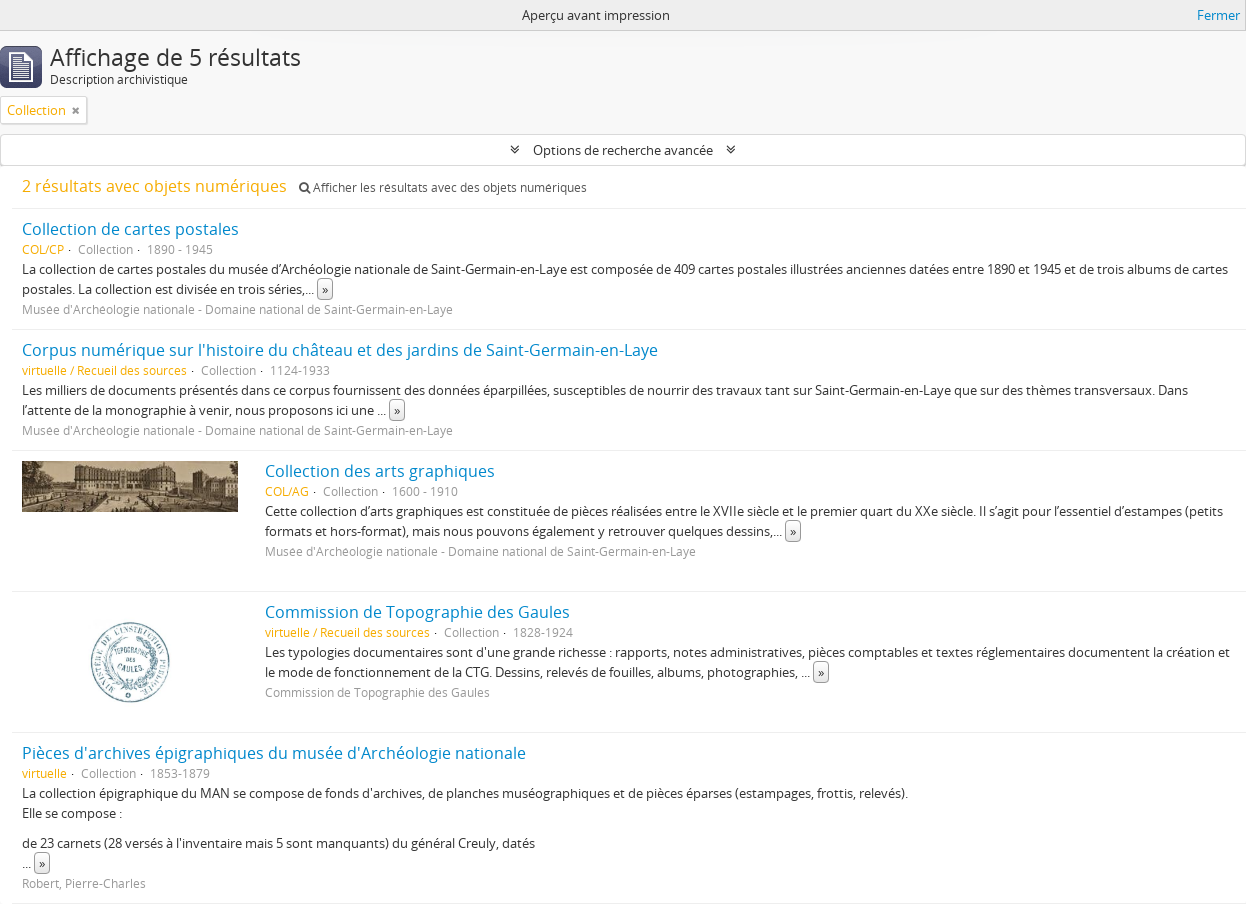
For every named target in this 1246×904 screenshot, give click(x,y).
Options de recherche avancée (623, 150)
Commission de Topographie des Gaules (417, 612)
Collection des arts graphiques (380, 471)
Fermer (1218, 15)
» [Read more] (325, 289)
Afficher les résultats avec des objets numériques (443, 187)
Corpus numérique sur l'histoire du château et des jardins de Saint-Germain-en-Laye (340, 350)
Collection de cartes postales (130, 229)
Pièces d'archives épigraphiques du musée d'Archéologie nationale (274, 753)
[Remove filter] (76, 110)
